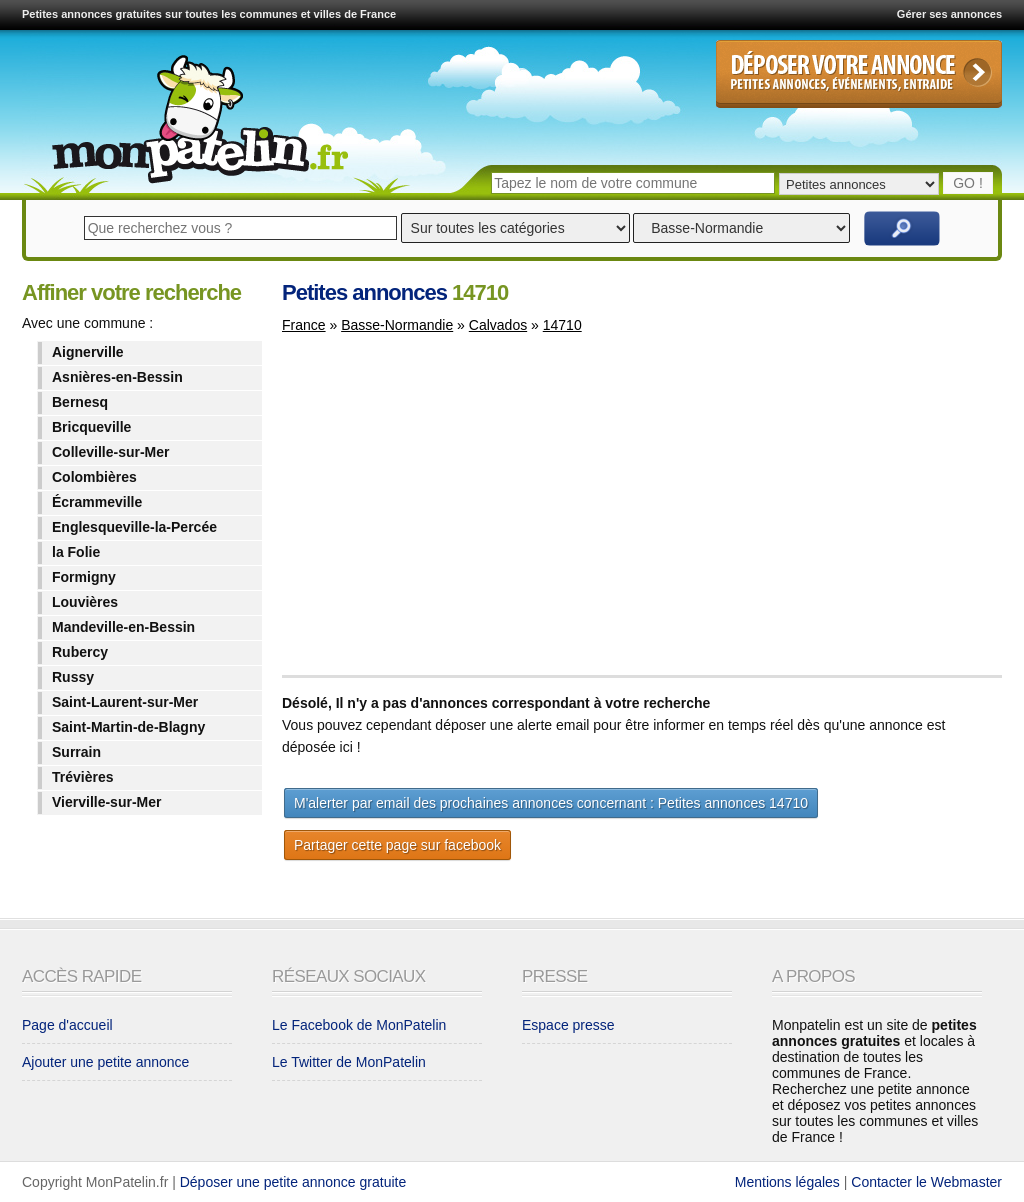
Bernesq (80, 402)
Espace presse (568, 1025)
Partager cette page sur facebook (397, 845)
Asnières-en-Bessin (117, 377)
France (304, 325)
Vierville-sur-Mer (106, 802)
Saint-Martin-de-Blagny (128, 727)
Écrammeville (97, 502)
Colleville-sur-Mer (110, 452)
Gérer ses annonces (949, 14)
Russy (73, 677)
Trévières (83, 777)
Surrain (76, 752)
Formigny (84, 577)
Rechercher (902, 228)
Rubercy (80, 652)
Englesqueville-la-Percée (134, 527)
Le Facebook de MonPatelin (359, 1025)
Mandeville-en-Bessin (123, 627)
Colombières (94, 477)
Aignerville (88, 352)
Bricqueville (91, 427)
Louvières (85, 602)
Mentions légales (787, 1182)
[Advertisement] (450, 514)
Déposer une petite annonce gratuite (293, 1182)
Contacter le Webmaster (926, 1182)
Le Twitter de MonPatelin (349, 1062)
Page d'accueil (67, 1025)
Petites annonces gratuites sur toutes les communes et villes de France (209, 14)
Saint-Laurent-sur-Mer (125, 702)
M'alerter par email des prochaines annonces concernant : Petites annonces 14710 (551, 803)
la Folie (76, 552)
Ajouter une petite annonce (105, 1062)
